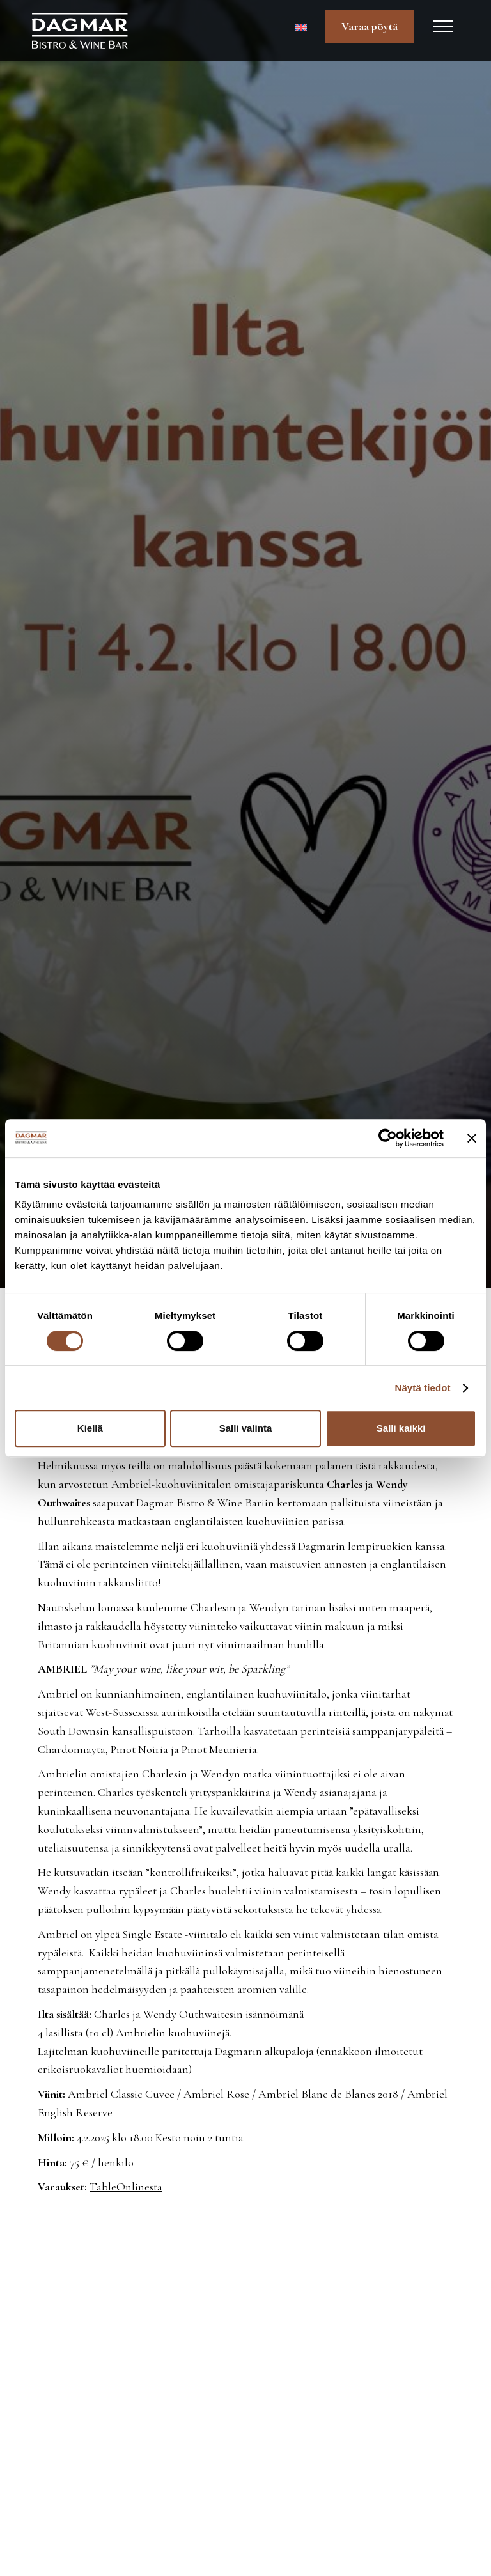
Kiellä (90, 1428)
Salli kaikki (401, 1428)
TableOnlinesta (126, 2187)
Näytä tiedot (423, 1387)
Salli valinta (245, 1428)
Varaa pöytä (369, 26)
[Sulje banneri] (471, 1138)
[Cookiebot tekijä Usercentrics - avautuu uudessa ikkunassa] (388, 1138)
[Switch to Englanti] (301, 26)
